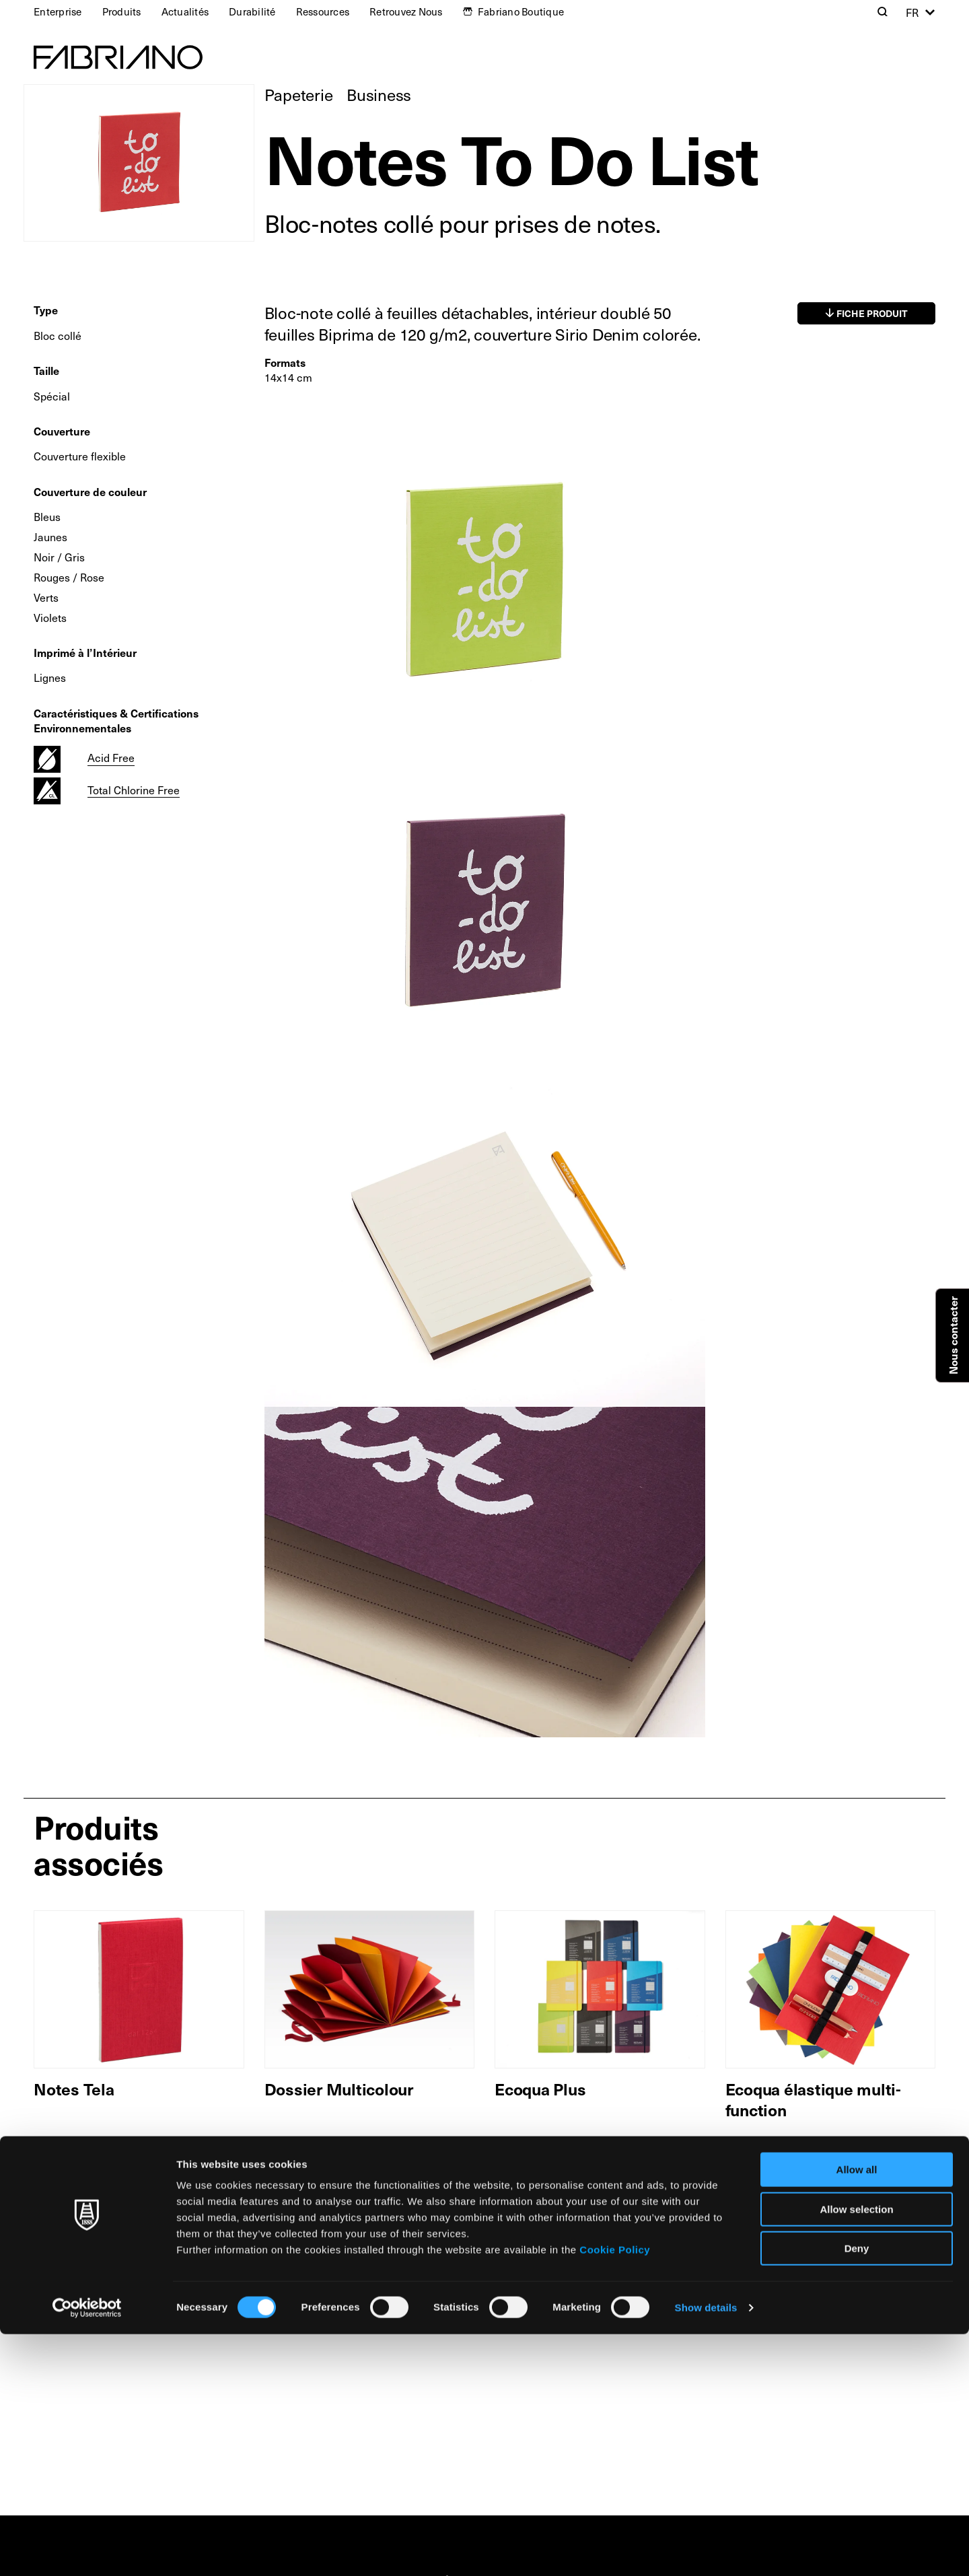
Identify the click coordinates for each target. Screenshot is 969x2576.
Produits (121, 11)
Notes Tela (74, 2088)
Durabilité (252, 11)
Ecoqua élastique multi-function (813, 2099)
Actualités (185, 11)
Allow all (856, 2411)
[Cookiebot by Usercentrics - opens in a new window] (87, 2550)
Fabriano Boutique (521, 11)
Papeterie (298, 94)
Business (379, 94)
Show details (706, 2549)
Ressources (323, 11)
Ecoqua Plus (540, 2088)
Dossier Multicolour (338, 2088)
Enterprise (58, 11)
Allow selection (856, 2451)
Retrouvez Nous (406, 11)
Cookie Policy (614, 2491)
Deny (857, 2490)
